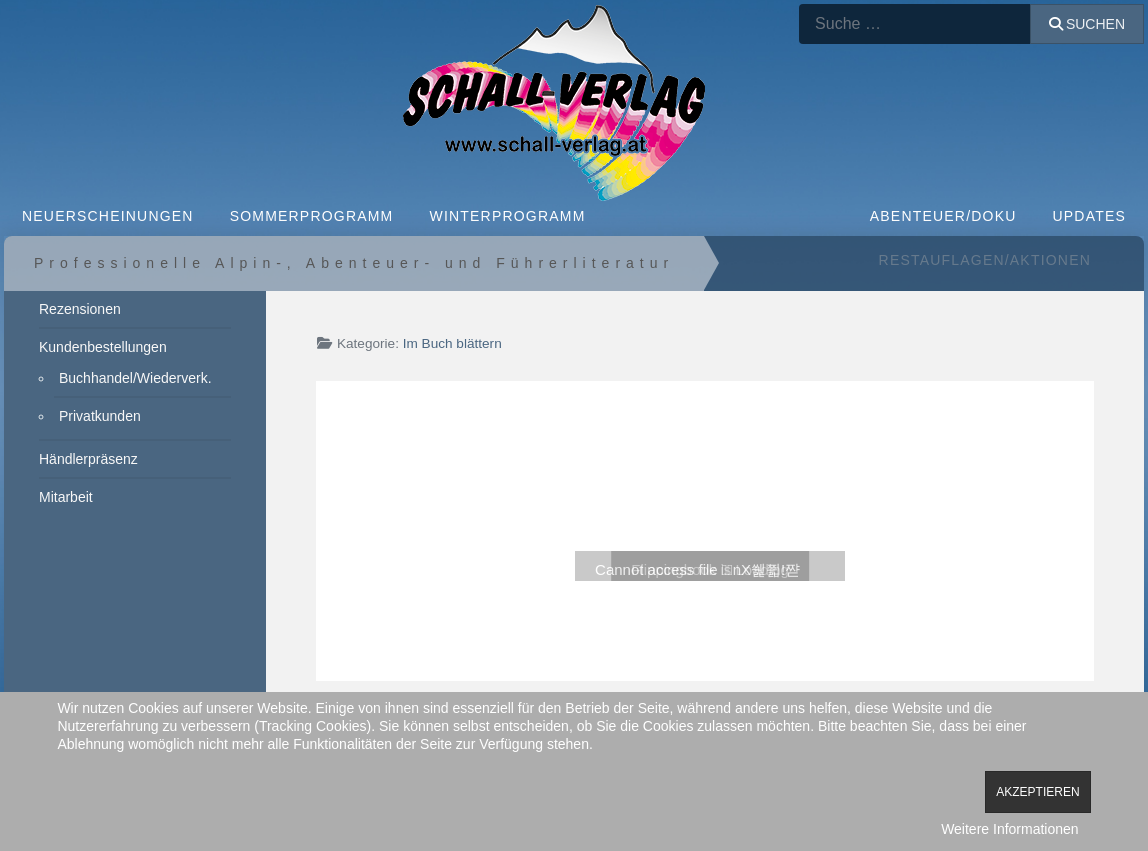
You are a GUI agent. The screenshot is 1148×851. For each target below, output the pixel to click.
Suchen (1087, 24)
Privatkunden (100, 416)
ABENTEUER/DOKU (943, 216)
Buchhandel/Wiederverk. (135, 378)
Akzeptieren (1037, 792)
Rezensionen (80, 309)
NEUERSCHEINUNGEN (108, 216)
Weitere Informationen (1009, 829)
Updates (1090, 216)
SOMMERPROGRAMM (312, 216)
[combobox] (915, 24)
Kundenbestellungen (103, 347)
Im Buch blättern (452, 343)
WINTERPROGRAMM (507, 216)
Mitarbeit (66, 497)
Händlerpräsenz (88, 459)
